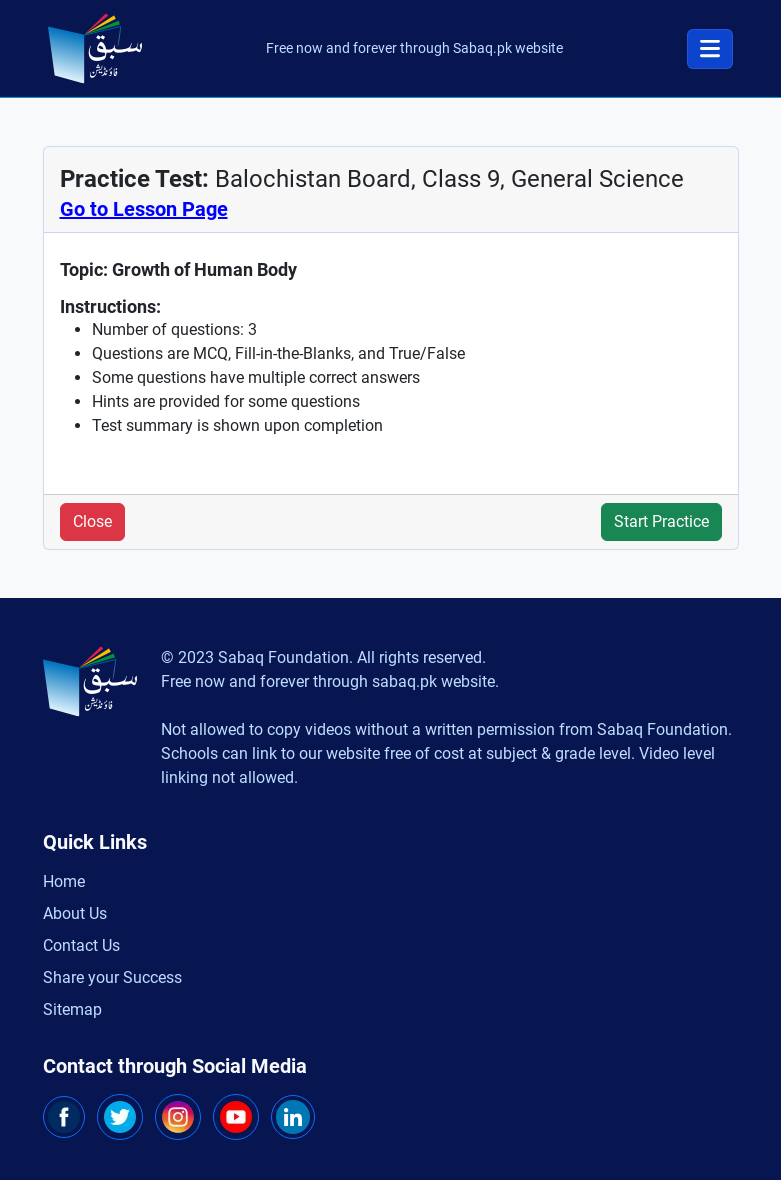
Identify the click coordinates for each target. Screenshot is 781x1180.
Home (64, 881)
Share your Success (112, 977)
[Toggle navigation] (710, 49)
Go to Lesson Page (144, 209)
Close (92, 521)
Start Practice (661, 521)
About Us (75, 913)
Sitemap (72, 1009)
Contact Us (81, 945)
